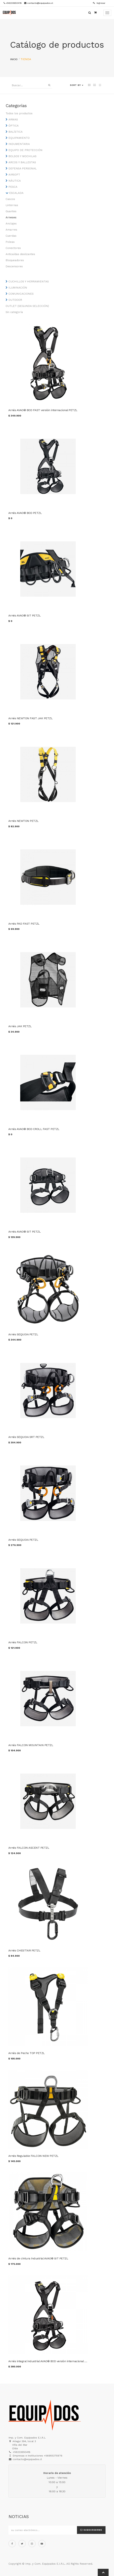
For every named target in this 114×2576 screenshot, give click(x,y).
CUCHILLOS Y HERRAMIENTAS (28, 281)
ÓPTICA (13, 125)
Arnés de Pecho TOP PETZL (26, 2053)
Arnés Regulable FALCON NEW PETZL (33, 2156)
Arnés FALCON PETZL (22, 1642)
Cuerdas (11, 235)
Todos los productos (19, 113)
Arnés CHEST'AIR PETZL (24, 1950)
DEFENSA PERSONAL (22, 168)
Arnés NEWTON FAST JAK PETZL (30, 718)
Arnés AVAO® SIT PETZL (24, 615)
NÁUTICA (14, 180)
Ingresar (99, 3)
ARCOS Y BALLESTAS (22, 162)
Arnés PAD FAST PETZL (24, 923)
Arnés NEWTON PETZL (23, 821)
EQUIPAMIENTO (19, 137)
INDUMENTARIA (19, 144)
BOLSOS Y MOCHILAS (22, 156)
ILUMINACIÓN (17, 287)
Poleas (10, 242)
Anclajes (11, 223)
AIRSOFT (14, 174)
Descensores (14, 266)
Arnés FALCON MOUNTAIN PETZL (30, 1745)
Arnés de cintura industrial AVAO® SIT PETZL (38, 2258)
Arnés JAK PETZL (20, 1026)
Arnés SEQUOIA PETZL (23, 1334)
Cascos (10, 199)
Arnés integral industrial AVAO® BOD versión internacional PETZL (50, 2361)
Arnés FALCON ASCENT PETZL (28, 1847)
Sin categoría (14, 312)
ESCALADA (16, 193)
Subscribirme (91, 2530)
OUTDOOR (15, 299)
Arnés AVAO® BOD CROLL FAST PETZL (33, 1129)
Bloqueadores (15, 260)
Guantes (11, 211)
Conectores (13, 248)
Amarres (11, 229)
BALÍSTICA (15, 131)
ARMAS (13, 119)
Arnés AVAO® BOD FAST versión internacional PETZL (43, 410)
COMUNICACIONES (21, 293)
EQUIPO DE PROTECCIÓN (25, 150)
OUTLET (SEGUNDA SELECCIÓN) (27, 306)
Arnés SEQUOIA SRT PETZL (26, 1437)
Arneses (11, 217)
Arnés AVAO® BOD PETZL (25, 513)
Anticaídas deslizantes (20, 254)
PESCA (12, 186)
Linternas (12, 205)
